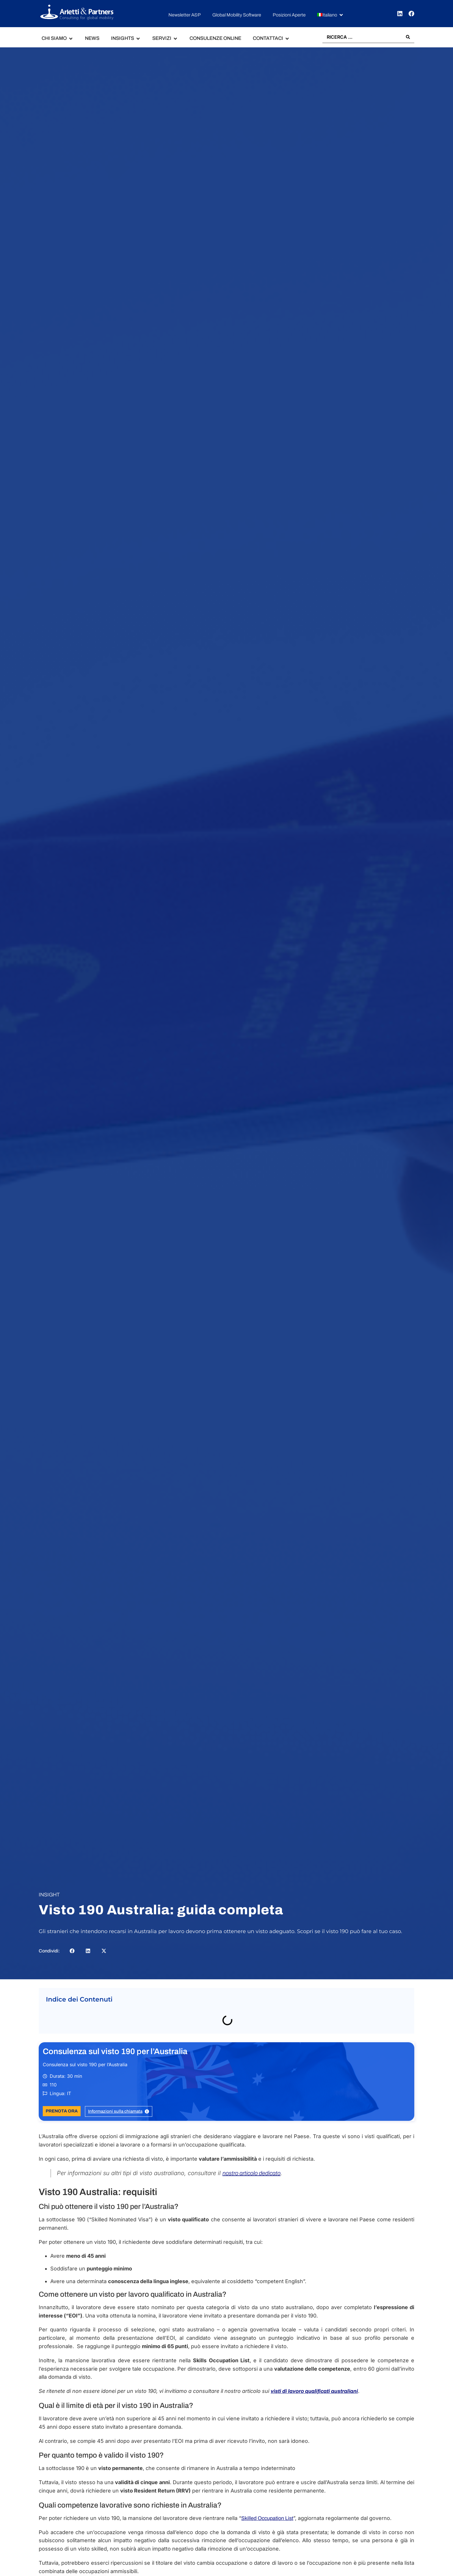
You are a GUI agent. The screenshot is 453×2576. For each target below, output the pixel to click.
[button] (330, 15)
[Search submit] (408, 37)
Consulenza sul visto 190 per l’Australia (115, 2051)
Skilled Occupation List (267, 2518)
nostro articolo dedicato (251, 2173)
